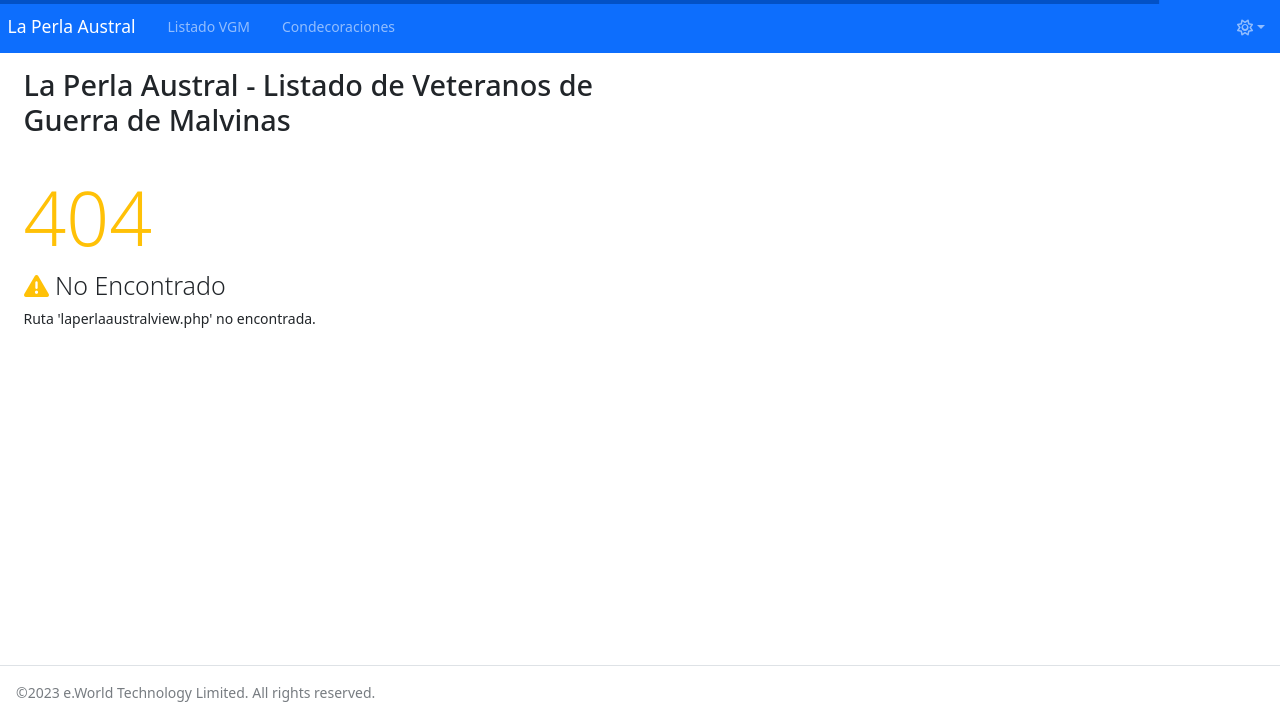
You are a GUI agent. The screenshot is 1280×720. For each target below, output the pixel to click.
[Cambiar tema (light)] (1251, 26)
